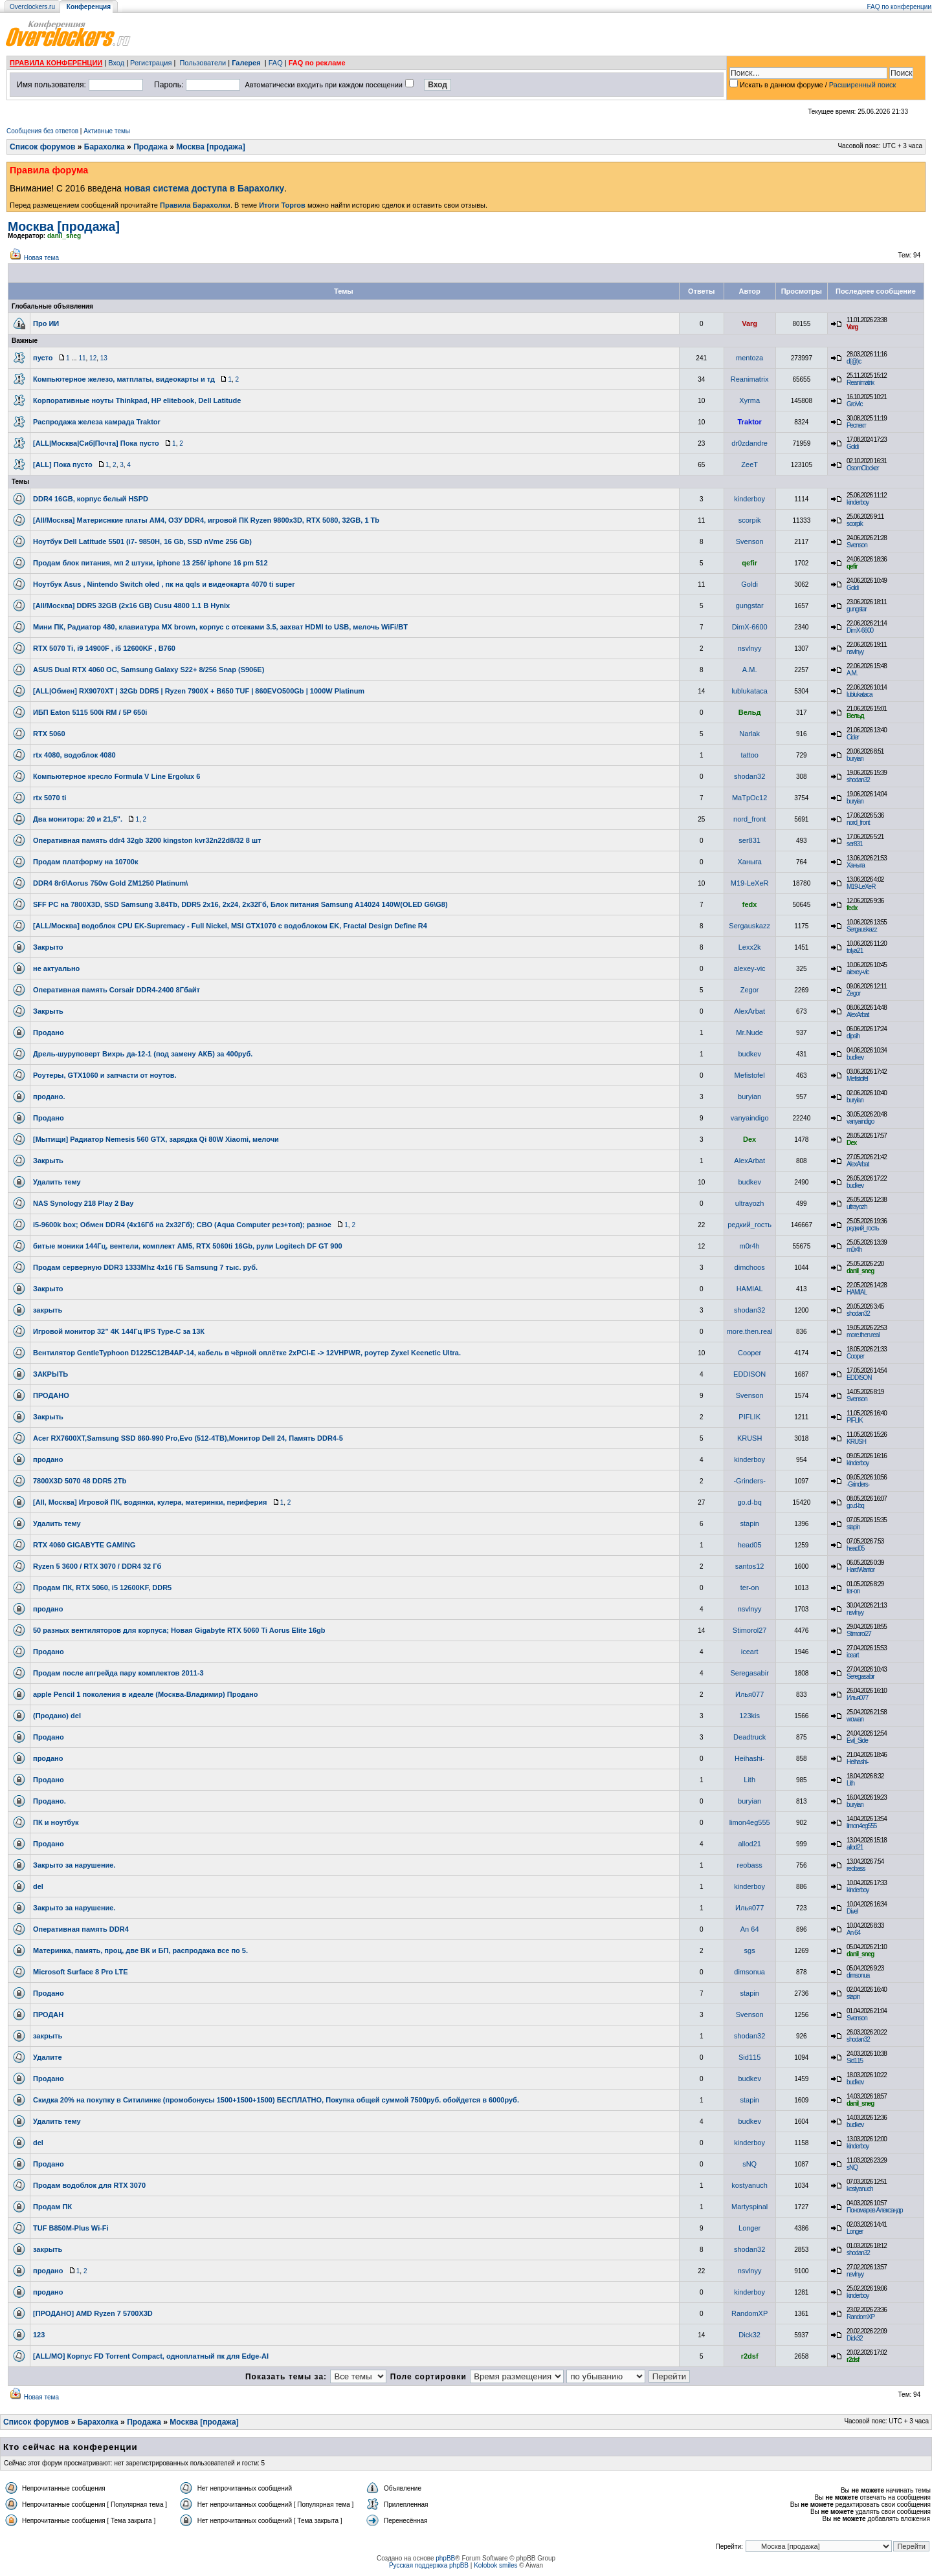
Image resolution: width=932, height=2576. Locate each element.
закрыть (47, 1310)
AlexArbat (749, 1011)
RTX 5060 (49, 733)
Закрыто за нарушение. (74, 1865)
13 (103, 358)
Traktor (750, 422)
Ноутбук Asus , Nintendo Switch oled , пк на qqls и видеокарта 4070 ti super (163, 584)
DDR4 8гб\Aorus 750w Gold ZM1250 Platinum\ (110, 883)
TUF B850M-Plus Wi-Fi (71, 2228)
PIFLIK (749, 1417)
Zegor (749, 990)
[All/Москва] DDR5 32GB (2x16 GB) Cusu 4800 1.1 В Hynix (131, 605)
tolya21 (855, 950)
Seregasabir (749, 1673)
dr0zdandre (749, 443)
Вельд (749, 712)
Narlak (749, 733)
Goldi (852, 446)
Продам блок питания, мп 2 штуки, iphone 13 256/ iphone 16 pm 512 (150, 563)
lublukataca (749, 691)
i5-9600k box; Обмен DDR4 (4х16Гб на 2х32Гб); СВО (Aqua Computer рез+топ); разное (182, 1224)
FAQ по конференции (899, 6)
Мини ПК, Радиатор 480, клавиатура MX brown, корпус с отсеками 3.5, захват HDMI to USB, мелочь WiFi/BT (220, 627)
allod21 (749, 1844)
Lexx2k (749, 947)
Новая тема (41, 257)
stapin (749, 1523)
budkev (749, 1054)
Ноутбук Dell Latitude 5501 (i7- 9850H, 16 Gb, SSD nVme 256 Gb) (142, 541)
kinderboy (749, 499)
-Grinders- (749, 1481)
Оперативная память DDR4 (81, 1929)
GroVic (854, 404)
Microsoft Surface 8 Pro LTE (80, 1972)
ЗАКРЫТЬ (50, 1374)
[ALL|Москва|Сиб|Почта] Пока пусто (96, 443)
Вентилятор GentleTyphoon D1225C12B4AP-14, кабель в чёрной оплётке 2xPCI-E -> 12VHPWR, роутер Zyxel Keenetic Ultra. (247, 1353)
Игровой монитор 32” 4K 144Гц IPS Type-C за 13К (119, 1331)
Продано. (49, 1801)
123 (39, 2335)
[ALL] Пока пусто (63, 464)
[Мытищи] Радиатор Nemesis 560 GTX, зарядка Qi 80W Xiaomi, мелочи (156, 1139)
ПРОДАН (48, 2014)
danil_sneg (64, 235)
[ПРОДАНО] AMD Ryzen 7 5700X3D (93, 2313)
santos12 (749, 1566)
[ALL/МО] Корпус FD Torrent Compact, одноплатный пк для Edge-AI (151, 2356)
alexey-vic (750, 968)
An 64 (749, 1929)
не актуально (56, 968)
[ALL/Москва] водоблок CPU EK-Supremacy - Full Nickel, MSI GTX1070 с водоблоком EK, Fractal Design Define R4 (230, 926)
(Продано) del (57, 1715)
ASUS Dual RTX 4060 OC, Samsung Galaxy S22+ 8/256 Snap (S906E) (148, 669)
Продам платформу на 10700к (85, 862)
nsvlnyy (750, 648)
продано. (49, 1096)
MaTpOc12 (749, 798)
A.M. (749, 669)
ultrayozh (749, 1203)
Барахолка (104, 146)
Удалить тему (57, 1182)
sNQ (749, 2164)
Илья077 (749, 1694)
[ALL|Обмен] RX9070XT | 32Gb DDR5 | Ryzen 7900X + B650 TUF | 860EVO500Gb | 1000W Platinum (198, 691)
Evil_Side (857, 1740)
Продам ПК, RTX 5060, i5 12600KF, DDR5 (102, 1587)
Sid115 (749, 2057)
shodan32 (749, 776)
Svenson (750, 541)
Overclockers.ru (32, 6)
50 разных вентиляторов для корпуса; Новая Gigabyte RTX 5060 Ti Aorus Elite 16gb (179, 1630)
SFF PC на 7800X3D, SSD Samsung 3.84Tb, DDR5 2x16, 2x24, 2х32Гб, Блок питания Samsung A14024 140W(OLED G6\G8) (240, 904)
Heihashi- (749, 1758)
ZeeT (749, 464)
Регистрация (151, 63)
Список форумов (42, 146)
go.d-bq (750, 1502)
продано (48, 1459)
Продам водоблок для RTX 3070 (89, 2185)
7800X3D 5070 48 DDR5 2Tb (79, 1481)
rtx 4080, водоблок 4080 (74, 755)
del (38, 1886)
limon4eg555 (749, 1822)
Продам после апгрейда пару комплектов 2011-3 (118, 1673)
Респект (856, 425)
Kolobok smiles (495, 2565)
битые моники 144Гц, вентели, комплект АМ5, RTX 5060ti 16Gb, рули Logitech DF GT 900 (187, 1246)
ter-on (749, 1587)
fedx (749, 904)
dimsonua (749, 1972)
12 (92, 358)
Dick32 (749, 2335)
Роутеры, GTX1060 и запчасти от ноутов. (105, 1075)
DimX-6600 (750, 627)
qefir (749, 563)
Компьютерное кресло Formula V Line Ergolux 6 (116, 776)
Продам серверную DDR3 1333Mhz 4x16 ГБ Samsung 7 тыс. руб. (145, 1267)
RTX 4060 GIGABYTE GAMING (84, 1545)
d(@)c (854, 361)
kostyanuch (749, 2185)
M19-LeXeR (750, 883)
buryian (855, 758)
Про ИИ (46, 323)
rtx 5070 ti (49, 798)
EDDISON (749, 1374)
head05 (750, 1545)
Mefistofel (750, 1075)
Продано (48, 1032)
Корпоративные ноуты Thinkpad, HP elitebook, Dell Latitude (137, 400)
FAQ (276, 63)
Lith (749, 1780)
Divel (852, 1911)
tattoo (749, 755)
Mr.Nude (749, 1032)
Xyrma (749, 400)
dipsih (853, 1036)
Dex (749, 1139)
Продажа (150, 146)
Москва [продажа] (210, 146)
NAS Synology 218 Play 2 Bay (83, 1203)
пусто (43, 358)
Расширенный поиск (862, 85)
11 (81, 358)
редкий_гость (749, 1224)
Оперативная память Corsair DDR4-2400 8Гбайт (116, 990)
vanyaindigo (750, 1118)
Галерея (246, 63)
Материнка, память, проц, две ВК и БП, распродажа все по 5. (140, 1950)
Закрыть (48, 1011)
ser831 (749, 840)
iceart (750, 1651)
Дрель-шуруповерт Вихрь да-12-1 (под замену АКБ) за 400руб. (142, 1054)
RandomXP (749, 2313)
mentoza (749, 358)
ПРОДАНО (51, 1395)
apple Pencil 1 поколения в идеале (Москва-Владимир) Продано (145, 1694)
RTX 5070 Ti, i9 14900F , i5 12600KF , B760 (104, 648)
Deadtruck (749, 1737)
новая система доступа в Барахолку (204, 188)
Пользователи (202, 63)
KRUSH (749, 1438)
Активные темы (106, 131)
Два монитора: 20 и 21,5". (77, 819)
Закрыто (48, 947)
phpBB (445, 2558)
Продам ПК (52, 2206)
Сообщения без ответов (42, 131)
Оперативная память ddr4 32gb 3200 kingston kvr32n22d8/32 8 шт (147, 840)
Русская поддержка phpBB (429, 2565)
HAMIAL (750, 1289)
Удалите (47, 2057)
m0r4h (750, 1246)
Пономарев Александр (875, 2210)
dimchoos (750, 1267)
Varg (749, 323)
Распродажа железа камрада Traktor (97, 422)
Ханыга (749, 862)
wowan (855, 1719)
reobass (749, 1865)
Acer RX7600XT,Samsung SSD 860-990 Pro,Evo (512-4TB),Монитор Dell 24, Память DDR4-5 (188, 1438)
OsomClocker (863, 468)
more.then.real (750, 1331)
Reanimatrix (750, 379)
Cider (853, 737)
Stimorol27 (750, 1630)
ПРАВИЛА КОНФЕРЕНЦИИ (56, 63)
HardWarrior (860, 1569)
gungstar (750, 605)
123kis (749, 1715)
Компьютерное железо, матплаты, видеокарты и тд (124, 379)
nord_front (749, 819)
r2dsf (750, 2356)
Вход (116, 63)
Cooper (749, 1353)
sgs (749, 1950)
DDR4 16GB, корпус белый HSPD (90, 499)
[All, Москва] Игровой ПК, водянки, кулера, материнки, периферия (150, 1502)
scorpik (749, 520)
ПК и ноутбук (56, 1822)
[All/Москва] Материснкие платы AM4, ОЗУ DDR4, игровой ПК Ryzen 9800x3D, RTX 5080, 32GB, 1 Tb (206, 520)
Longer (749, 2228)
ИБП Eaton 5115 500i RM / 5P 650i (90, 712)
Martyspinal (749, 2206)
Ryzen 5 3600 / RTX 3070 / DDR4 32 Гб (97, 1566)
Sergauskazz (749, 926)
